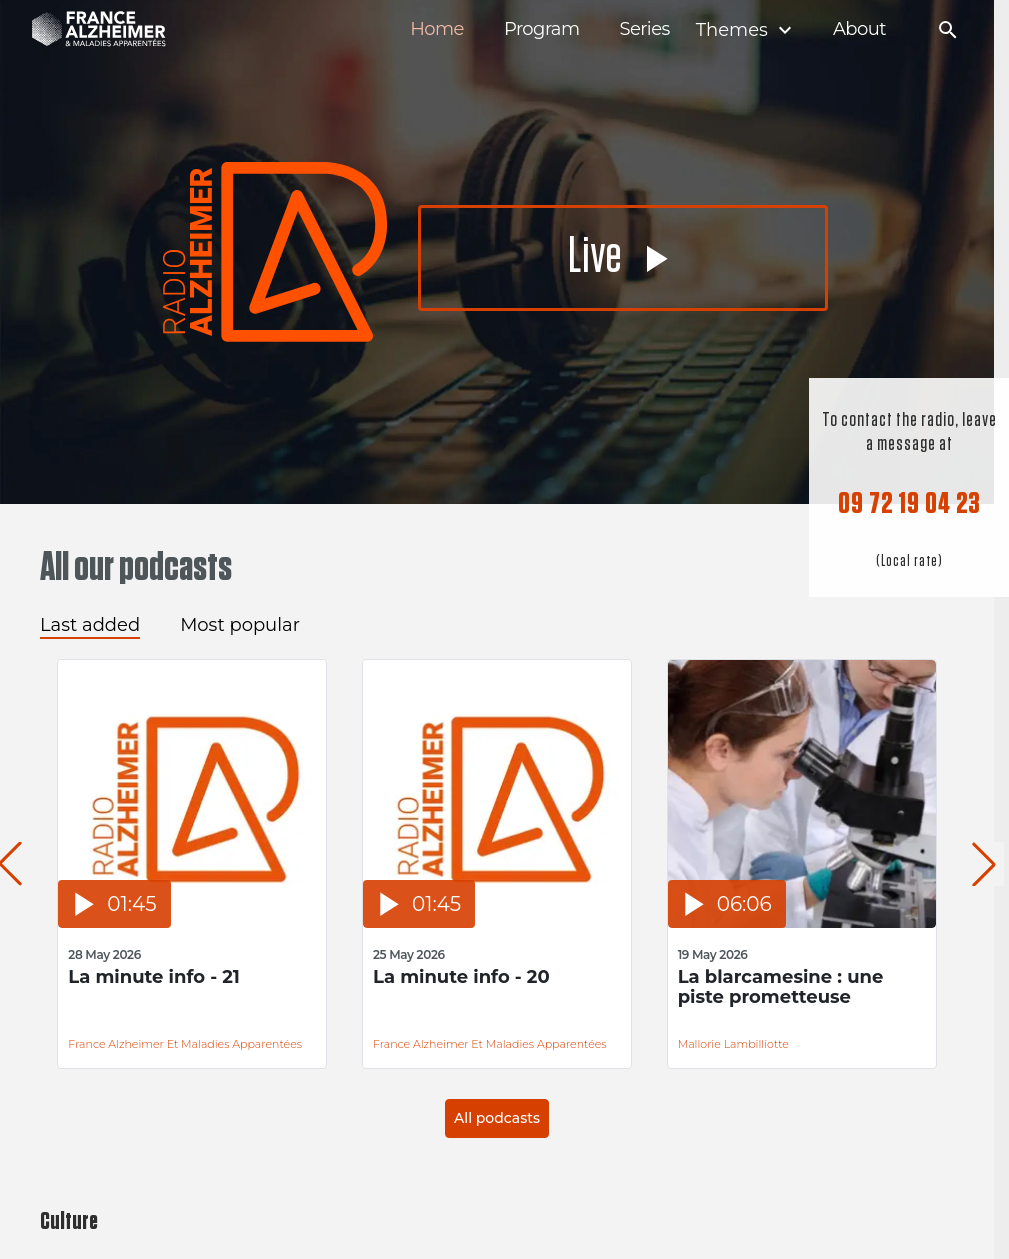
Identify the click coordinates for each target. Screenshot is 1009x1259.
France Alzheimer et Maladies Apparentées (185, 1044)
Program (542, 29)
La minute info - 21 (154, 977)
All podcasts (497, 1118)
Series (644, 29)
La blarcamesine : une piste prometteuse (781, 987)
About (859, 29)
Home (437, 29)
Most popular (240, 625)
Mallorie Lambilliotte (733, 1044)
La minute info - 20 (461, 977)
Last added (90, 625)
